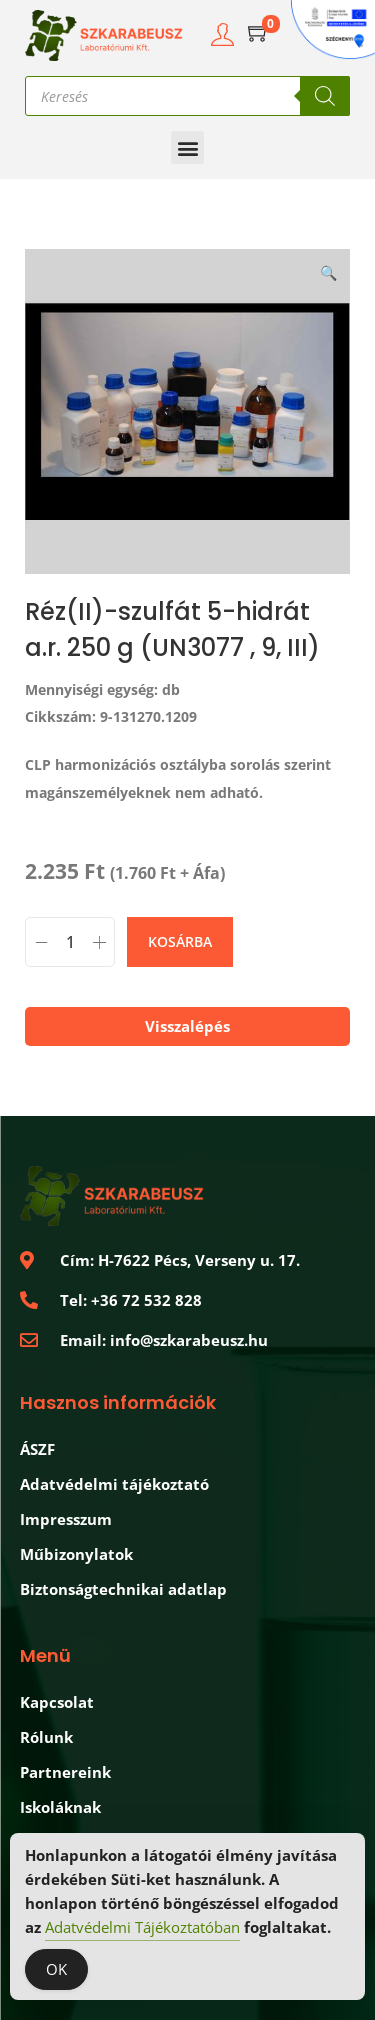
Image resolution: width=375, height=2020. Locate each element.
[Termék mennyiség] (70, 942)
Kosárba (180, 941)
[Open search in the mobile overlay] (187, 96)
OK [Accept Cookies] (56, 1971)
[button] (187, 147)
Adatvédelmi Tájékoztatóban (142, 1929)
